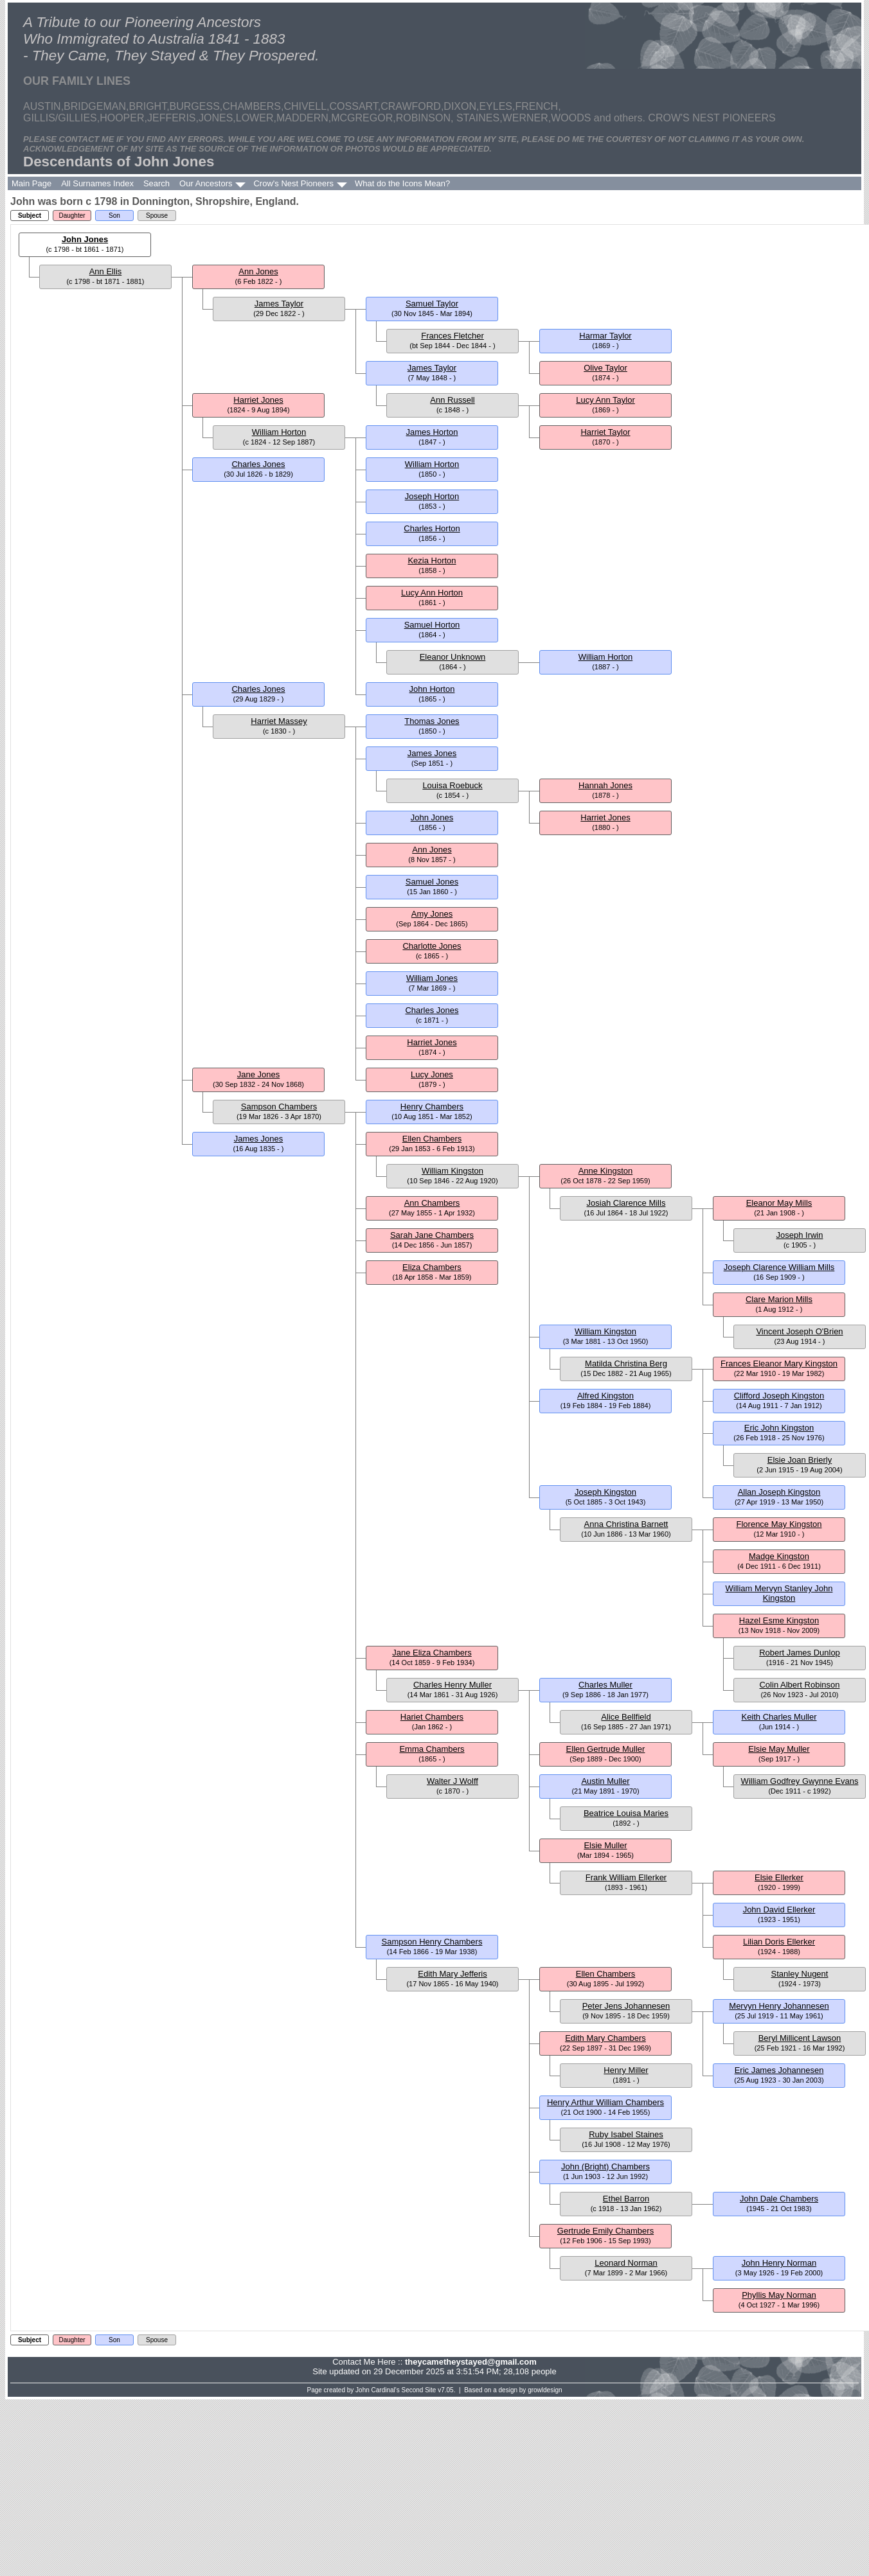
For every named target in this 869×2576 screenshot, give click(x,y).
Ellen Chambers (432, 1138)
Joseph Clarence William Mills (779, 1267)
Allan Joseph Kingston (779, 1492)
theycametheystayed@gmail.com (471, 2362)
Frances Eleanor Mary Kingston (779, 1363)
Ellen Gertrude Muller (605, 1749)
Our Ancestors (205, 183)
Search (156, 183)
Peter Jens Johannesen (626, 2006)
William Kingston (452, 1171)
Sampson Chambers (279, 1106)
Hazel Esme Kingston (779, 1620)
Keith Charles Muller (778, 1717)
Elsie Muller (605, 1845)
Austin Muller (605, 1781)
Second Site (419, 2390)
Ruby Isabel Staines (626, 2134)
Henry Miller (626, 2070)
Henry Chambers (431, 1106)
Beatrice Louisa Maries (626, 1813)
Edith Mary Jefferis (452, 1974)
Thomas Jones (431, 721)
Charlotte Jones (431, 946)
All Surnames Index (97, 183)
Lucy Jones (432, 1074)
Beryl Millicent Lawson (799, 2038)
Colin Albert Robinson (799, 1684)
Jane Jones (258, 1074)
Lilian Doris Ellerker (779, 1941)
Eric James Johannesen (779, 2070)
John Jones (85, 239)
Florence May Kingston (779, 1524)
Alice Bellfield (625, 1717)
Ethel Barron (626, 2198)
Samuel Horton (432, 625)
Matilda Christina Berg (626, 1363)
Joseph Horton (432, 496)
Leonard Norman (626, 2263)
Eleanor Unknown (453, 657)
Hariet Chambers (431, 1717)
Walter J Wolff (452, 1781)
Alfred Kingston (605, 1395)
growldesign (545, 2390)
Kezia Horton (432, 560)
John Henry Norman (779, 2263)
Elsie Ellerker (779, 1877)
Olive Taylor (605, 368)
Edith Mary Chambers (605, 2038)
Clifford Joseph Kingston (779, 1395)
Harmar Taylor (605, 335)
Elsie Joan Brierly (799, 1460)
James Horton (432, 432)
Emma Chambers (431, 1749)
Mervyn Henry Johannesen (779, 2006)
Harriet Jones (258, 400)
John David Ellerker (779, 1909)
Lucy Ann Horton (432, 592)
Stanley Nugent (800, 1974)
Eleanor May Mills (779, 1203)
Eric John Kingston (779, 1428)
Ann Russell (452, 400)
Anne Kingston (605, 1171)
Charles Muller (605, 1684)
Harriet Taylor (605, 432)
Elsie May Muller (778, 1749)
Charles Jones (258, 464)
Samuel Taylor (432, 303)
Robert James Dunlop (799, 1652)
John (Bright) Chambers (605, 2166)
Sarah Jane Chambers (432, 1235)
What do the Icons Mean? (402, 183)
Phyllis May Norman (779, 2295)
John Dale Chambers (779, 2198)
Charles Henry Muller (452, 1684)
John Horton (432, 689)
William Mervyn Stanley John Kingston (779, 1593)
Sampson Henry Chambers (432, 1941)
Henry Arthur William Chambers (605, 2102)
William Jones (432, 978)
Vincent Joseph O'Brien (799, 1331)
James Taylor (279, 303)
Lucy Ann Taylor (605, 400)
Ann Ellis (105, 271)
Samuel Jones (432, 882)
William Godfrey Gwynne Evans (800, 1781)
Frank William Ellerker (626, 1877)
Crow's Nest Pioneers (293, 183)
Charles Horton (432, 528)
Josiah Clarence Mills (626, 1203)
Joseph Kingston (605, 1492)
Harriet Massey (279, 721)
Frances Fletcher (452, 335)
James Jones (432, 753)
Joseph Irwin (799, 1235)
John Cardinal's (377, 2390)
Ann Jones (258, 271)
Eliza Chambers (431, 1267)
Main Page (31, 183)
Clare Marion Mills (779, 1299)
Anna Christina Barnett (626, 1524)
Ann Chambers (432, 1203)
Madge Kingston (779, 1556)
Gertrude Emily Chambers (605, 2231)
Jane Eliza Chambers (432, 1652)
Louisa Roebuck (452, 785)
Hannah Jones (605, 785)
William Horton (279, 432)
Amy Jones (431, 914)
